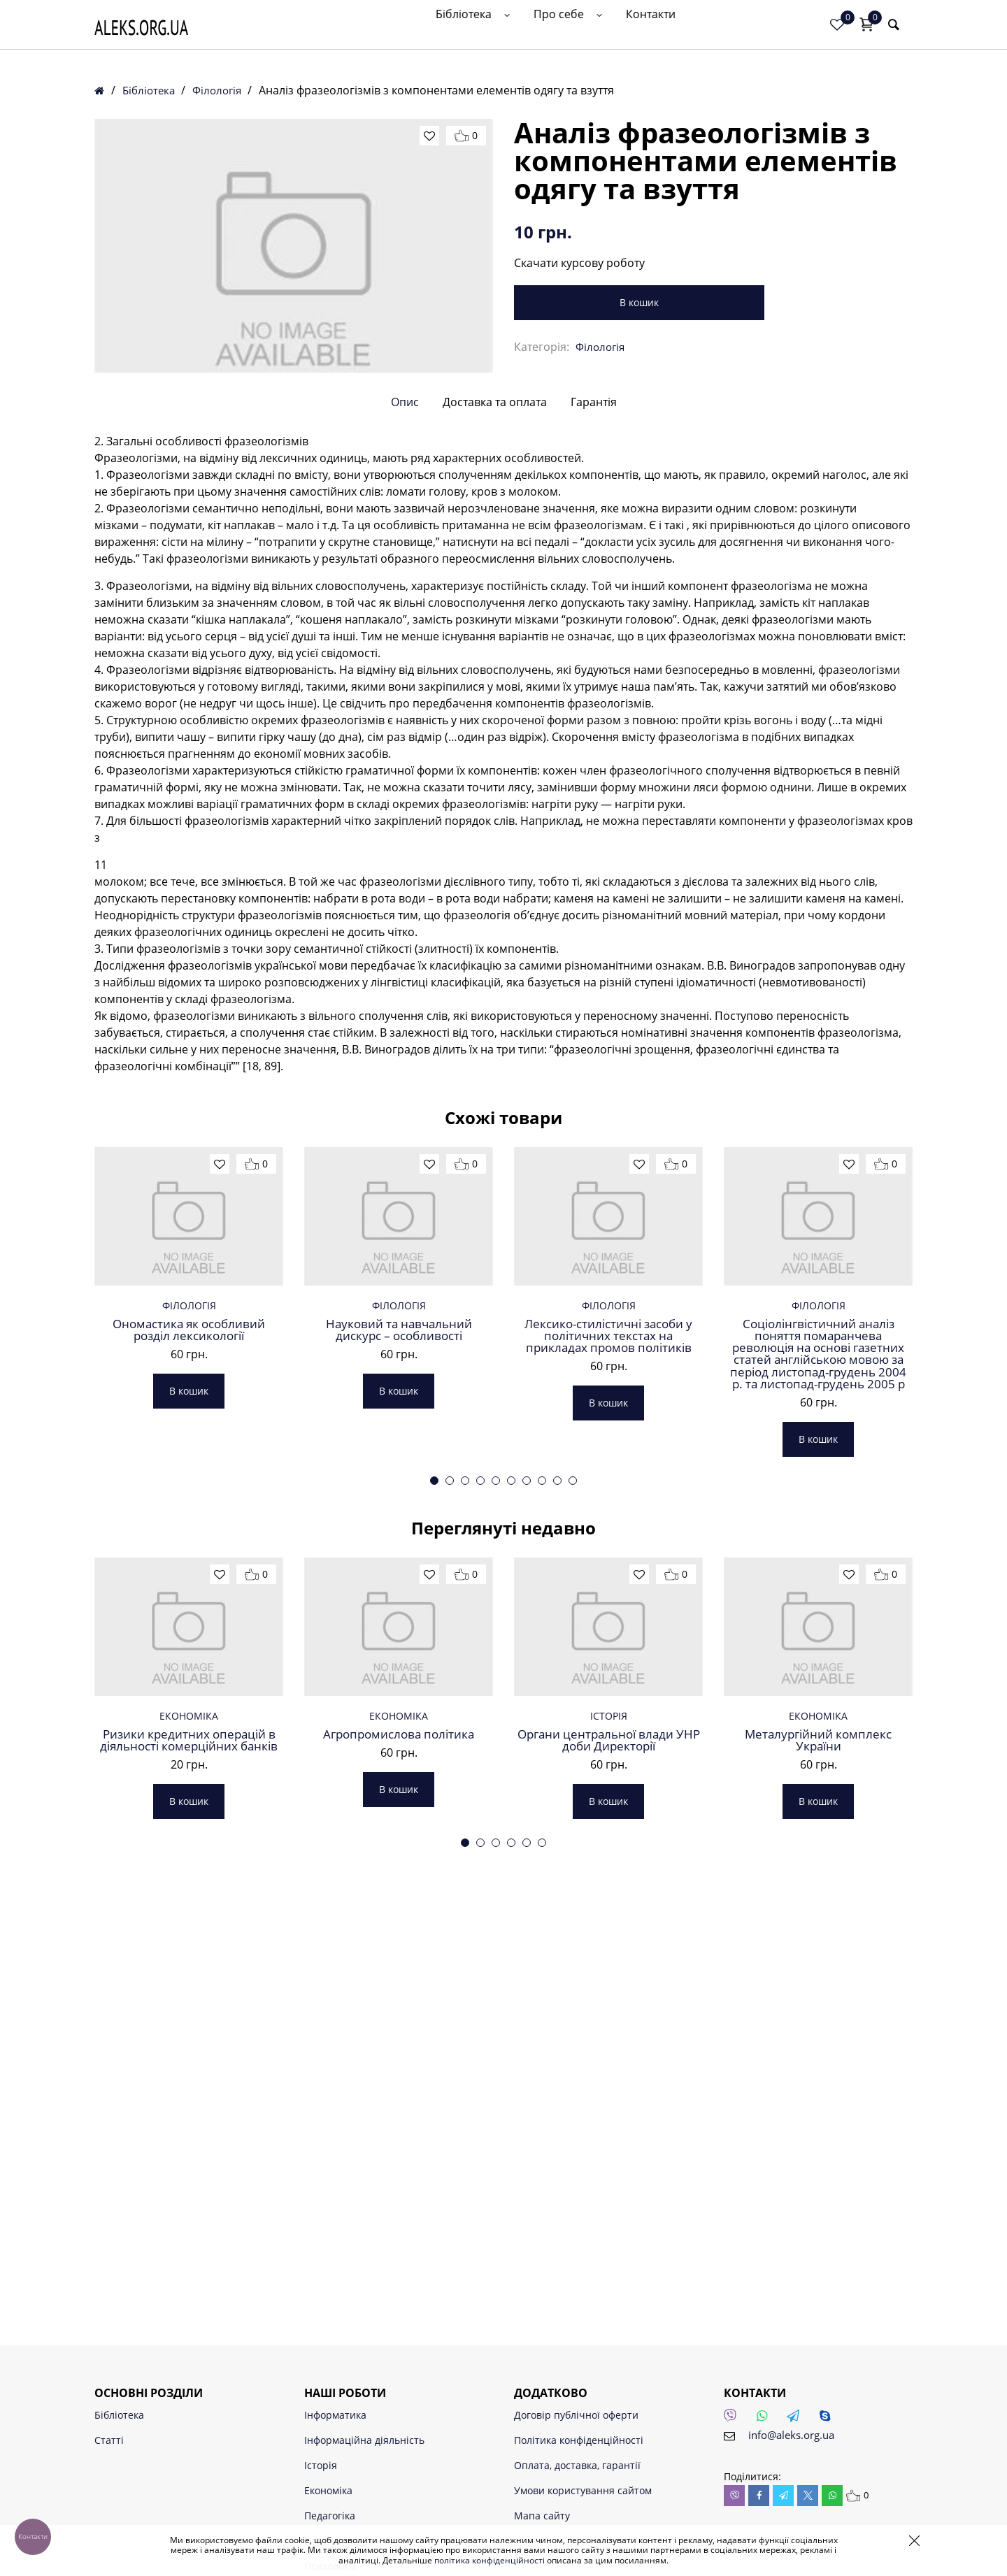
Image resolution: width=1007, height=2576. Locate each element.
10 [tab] (573, 1687)
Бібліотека (604, 33)
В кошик (590, 302)
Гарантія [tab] (594, 497)
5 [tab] (496, 1687)
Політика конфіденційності (578, 2440)
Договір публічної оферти (576, 2415)
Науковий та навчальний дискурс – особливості (399, 1498)
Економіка (188, 1993)
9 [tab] (557, 1687)
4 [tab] (480, 1687)
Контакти (770, 33)
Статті (109, 2440)
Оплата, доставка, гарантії (577, 2465)
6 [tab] (511, 1687)
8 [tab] (542, 1687)
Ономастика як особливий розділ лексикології (189, 1498)
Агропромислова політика (398, 2013)
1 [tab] (434, 1687)
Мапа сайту (542, 2515)
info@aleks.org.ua (795, 2435)
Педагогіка (329, 2515)
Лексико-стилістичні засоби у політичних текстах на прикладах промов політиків (609, 1512)
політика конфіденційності (489, 2560)
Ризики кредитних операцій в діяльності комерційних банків (189, 2027)
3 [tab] (465, 1687)
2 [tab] (449, 1687)
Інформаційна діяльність (364, 2440)
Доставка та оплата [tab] (495, 497)
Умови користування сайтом (583, 2490)
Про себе (692, 33)
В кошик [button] (188, 1561)
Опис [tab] (405, 497)
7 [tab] (526, 1687)
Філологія (223, 90)
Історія (608, 1993)
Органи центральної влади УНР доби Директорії (609, 2020)
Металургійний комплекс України (818, 2020)
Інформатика (335, 2415)
